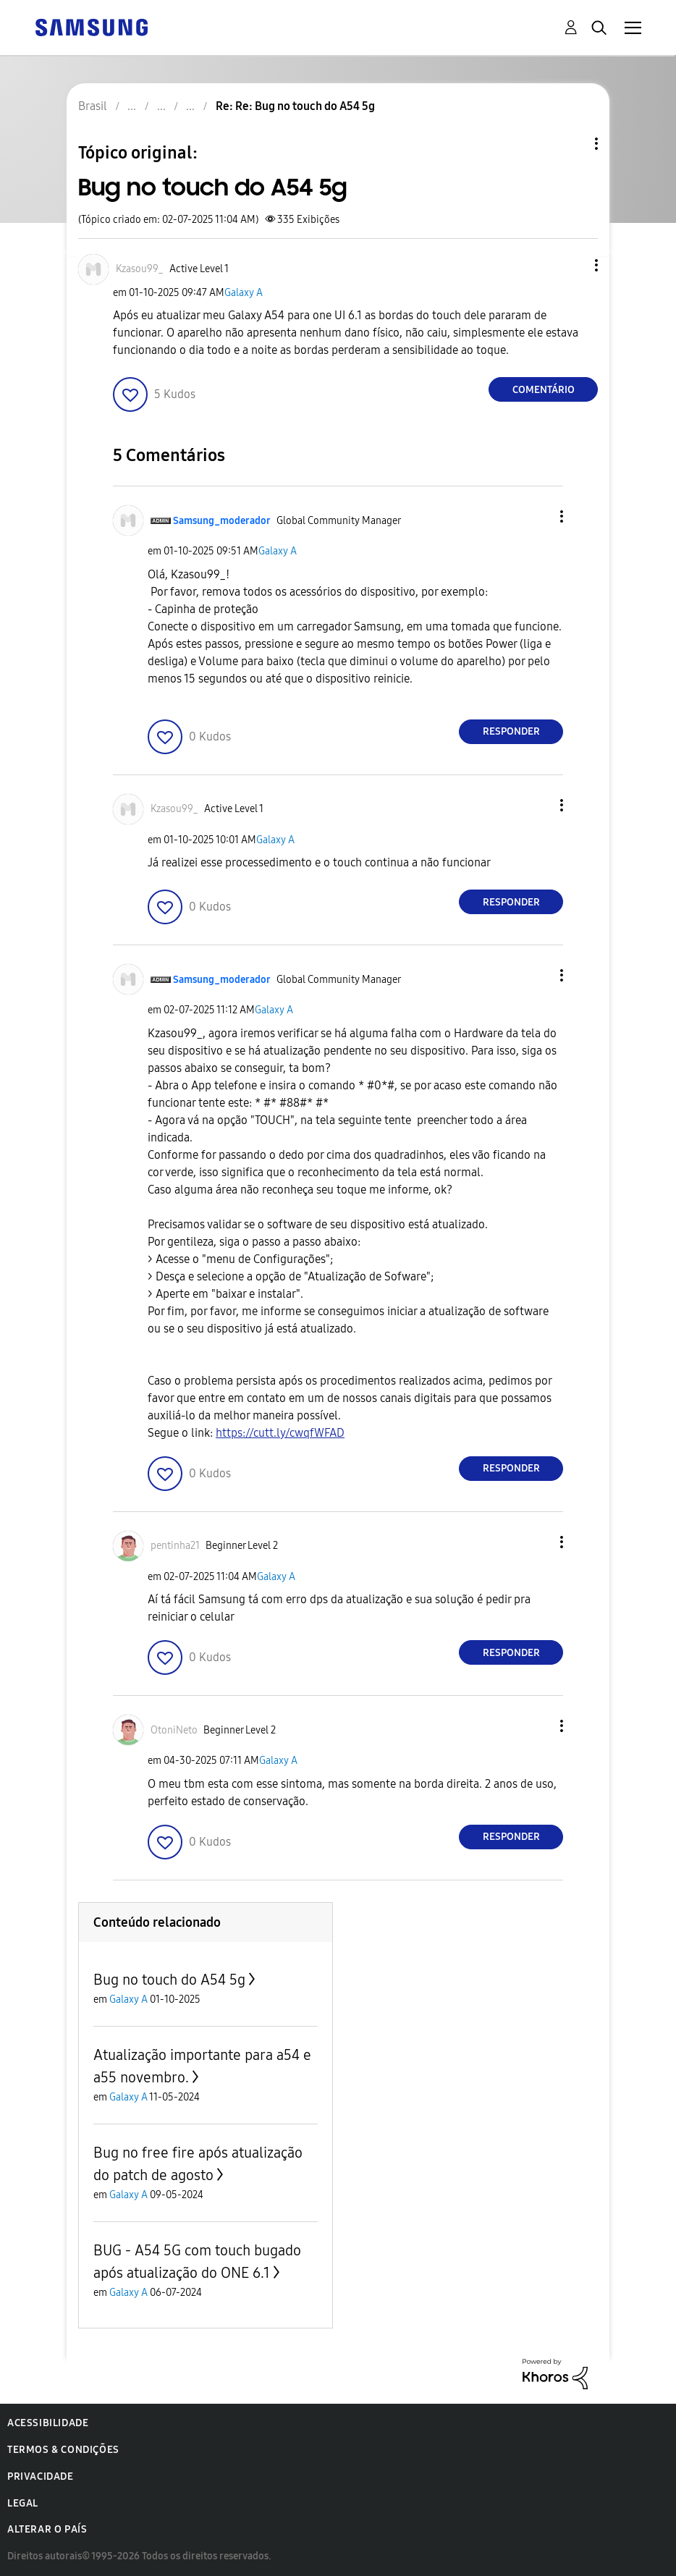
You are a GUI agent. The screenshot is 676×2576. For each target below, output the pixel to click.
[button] (572, 265)
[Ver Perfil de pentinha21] (175, 1546)
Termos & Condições (63, 2450)
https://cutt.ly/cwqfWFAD (280, 1433)
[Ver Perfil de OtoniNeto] (174, 1730)
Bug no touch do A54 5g (169, 1979)
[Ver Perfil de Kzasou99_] (140, 269)
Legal (22, 2503)
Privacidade (40, 2476)
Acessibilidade (47, 2423)
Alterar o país (47, 2529)
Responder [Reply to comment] (511, 731)
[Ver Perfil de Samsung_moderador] (222, 521)
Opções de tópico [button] (572, 143)
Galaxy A (243, 293)
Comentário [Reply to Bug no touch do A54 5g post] (543, 390)
